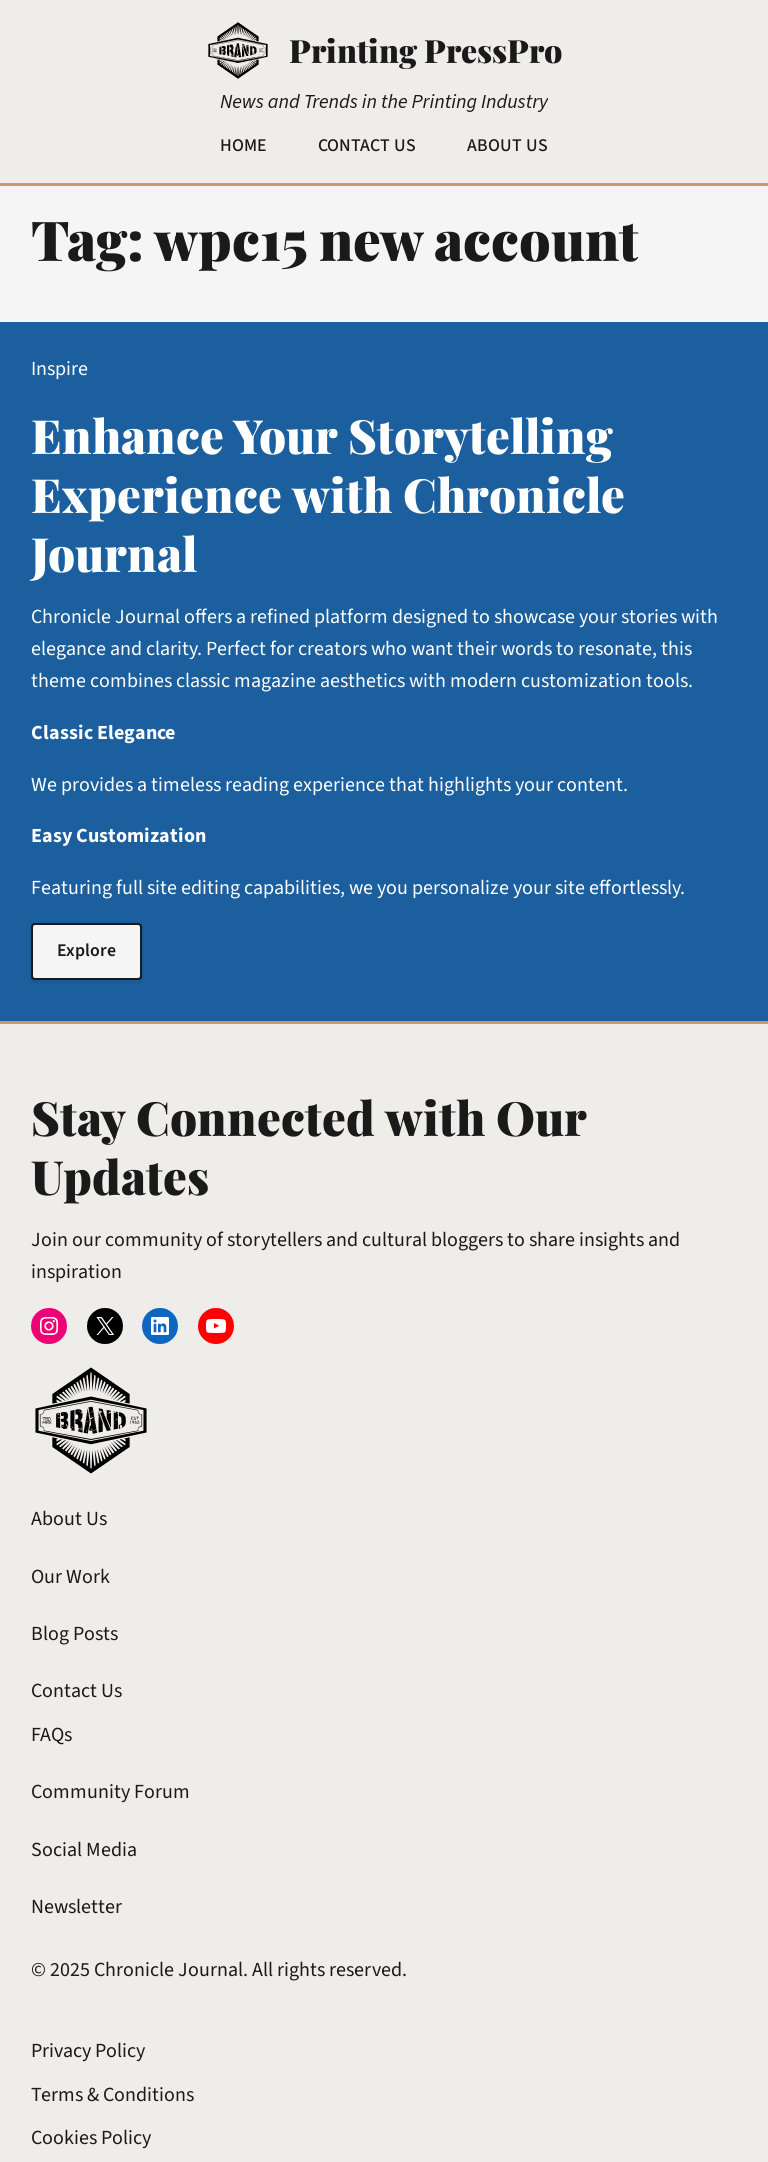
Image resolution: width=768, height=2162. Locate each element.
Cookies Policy (91, 2138)
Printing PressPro (425, 49)
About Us (69, 1519)
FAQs (51, 1735)
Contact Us (76, 1691)
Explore (86, 950)
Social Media (84, 1850)
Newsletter (76, 1907)
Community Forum (110, 1792)
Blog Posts (74, 1634)
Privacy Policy (88, 2051)
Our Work (70, 1577)
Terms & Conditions (112, 2095)
